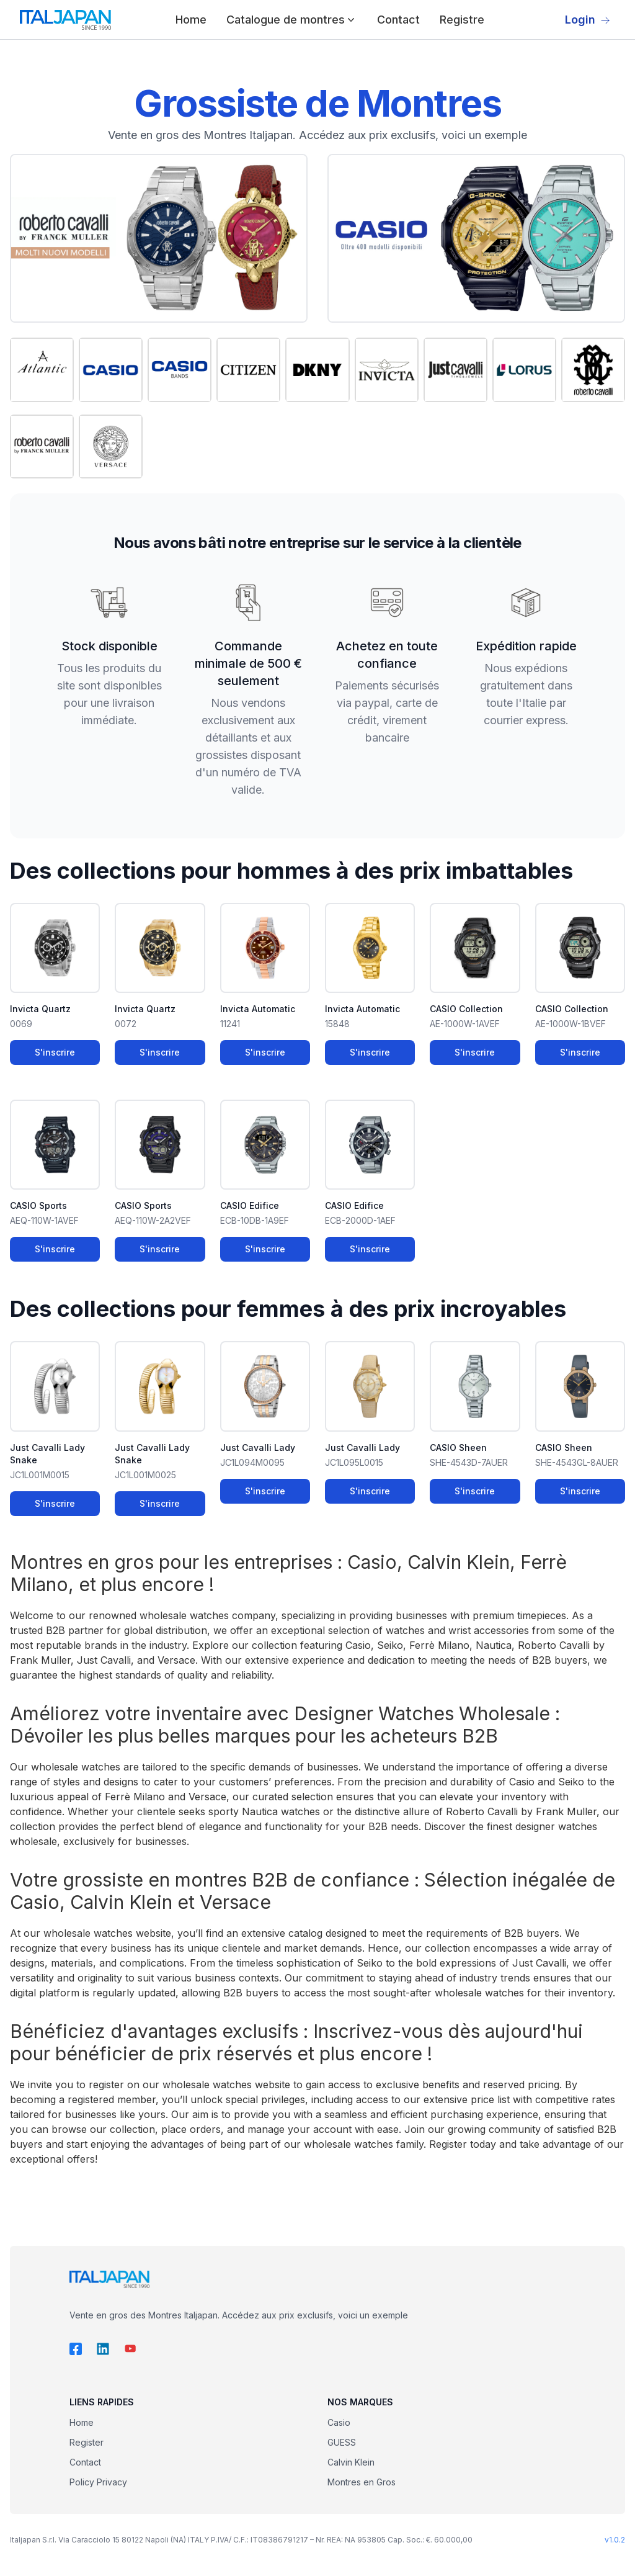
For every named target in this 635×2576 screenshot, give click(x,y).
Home (190, 19)
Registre (462, 19)
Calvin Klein (351, 2462)
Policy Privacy (98, 2482)
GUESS (341, 2442)
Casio (338, 2422)
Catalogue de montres (291, 19)
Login (587, 19)
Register (86, 2442)
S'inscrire (55, 1052)
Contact (398, 19)
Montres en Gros (361, 2482)
